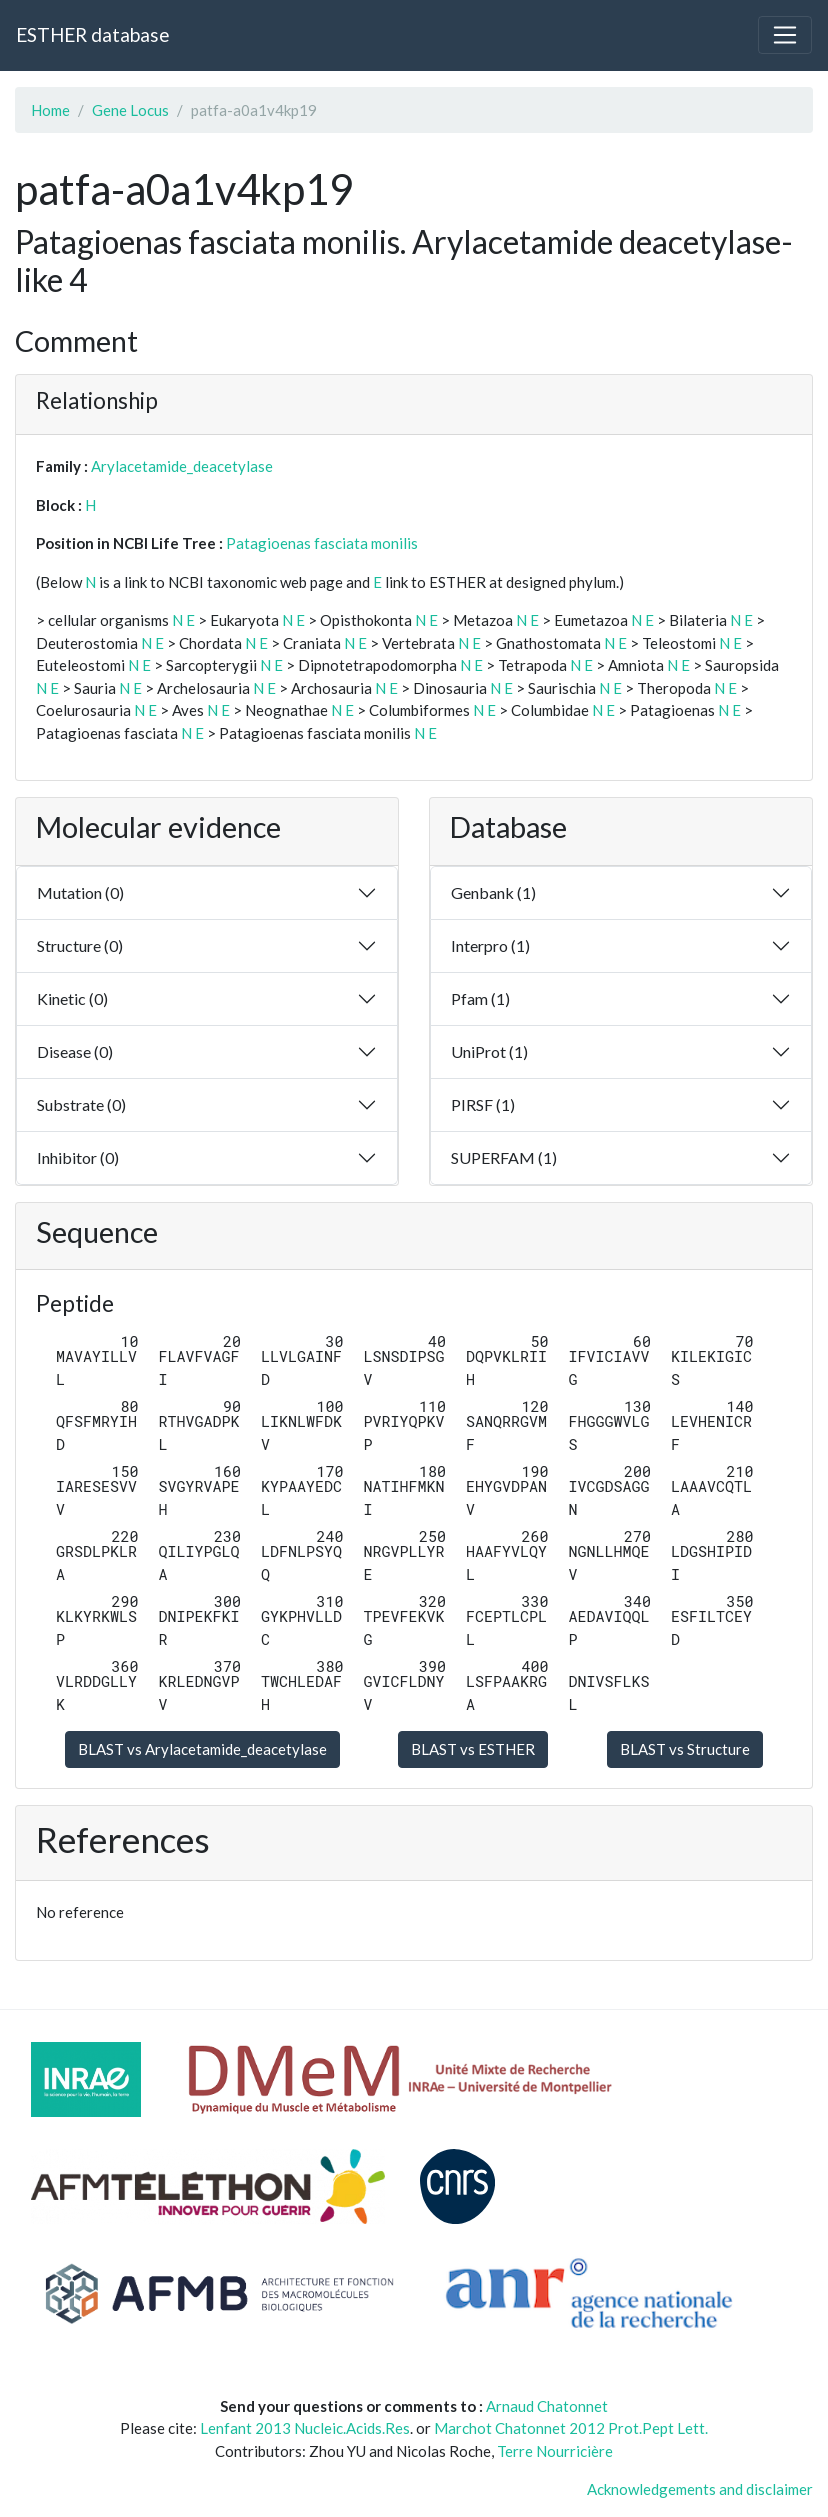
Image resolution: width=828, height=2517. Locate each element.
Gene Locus (130, 110)
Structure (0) (80, 945)
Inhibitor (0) (78, 1157)
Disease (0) (75, 1051)
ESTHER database (92, 34)
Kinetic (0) (72, 998)
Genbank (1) (493, 892)
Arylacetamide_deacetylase (182, 466)
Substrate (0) (81, 1104)
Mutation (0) (80, 892)
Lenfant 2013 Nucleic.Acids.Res (305, 2428)
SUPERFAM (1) (504, 1157)
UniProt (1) (489, 1051)
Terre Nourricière (555, 2451)
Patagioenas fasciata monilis (322, 543)
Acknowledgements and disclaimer (700, 2489)
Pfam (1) (480, 998)
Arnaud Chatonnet (547, 2406)
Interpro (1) (490, 945)
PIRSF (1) (483, 1104)
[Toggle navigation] (785, 35)
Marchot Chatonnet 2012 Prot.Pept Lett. (571, 2428)
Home (50, 110)
